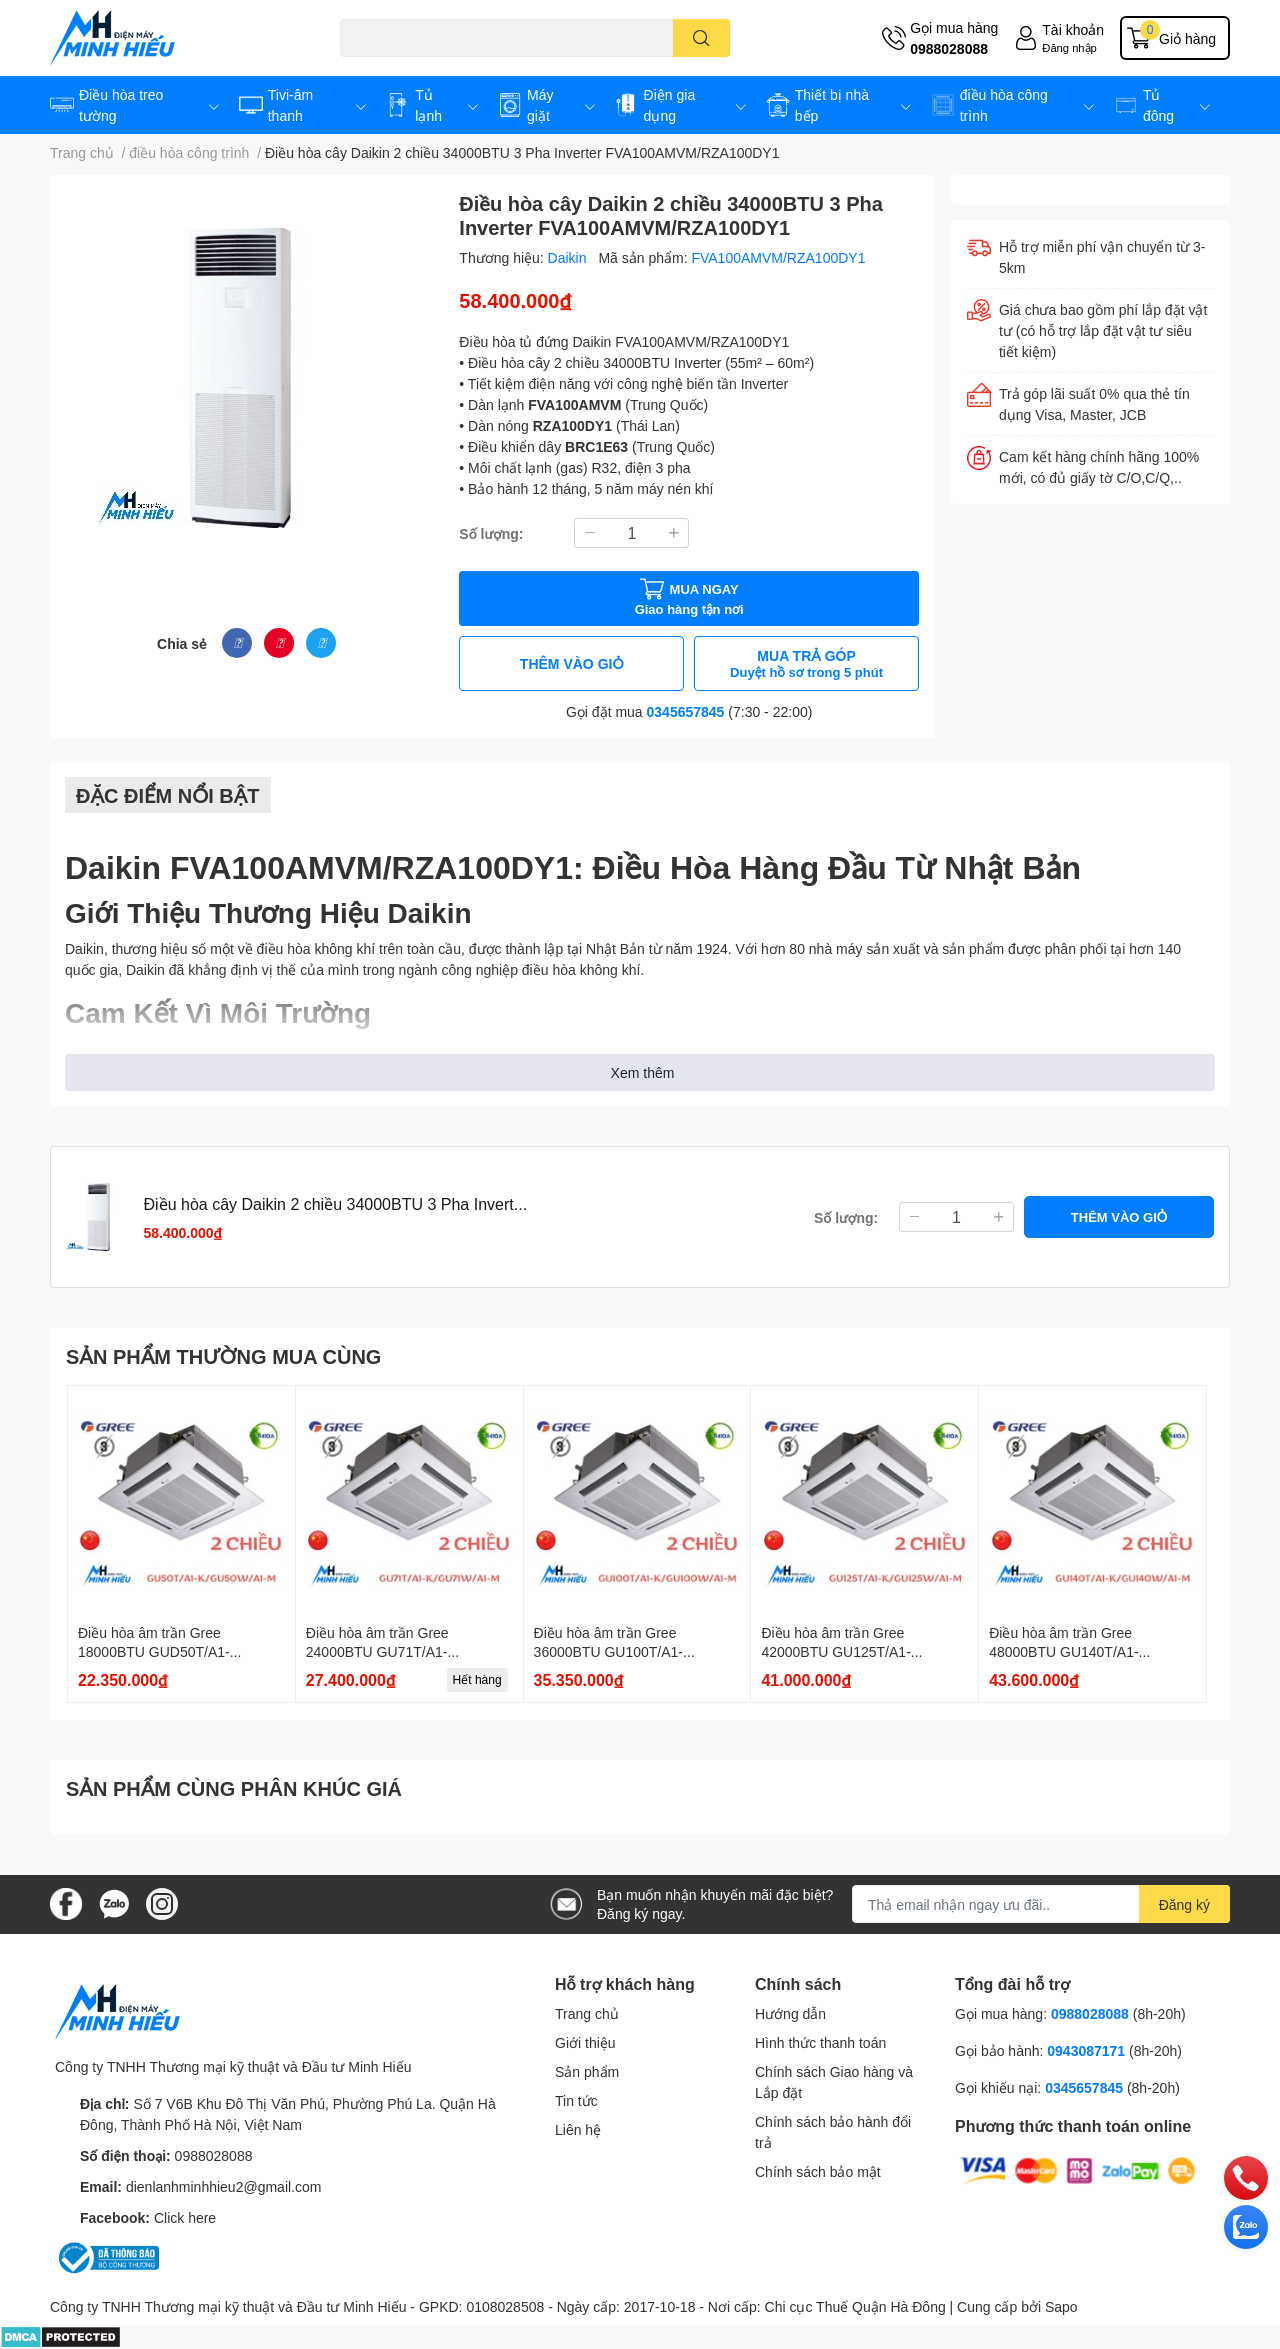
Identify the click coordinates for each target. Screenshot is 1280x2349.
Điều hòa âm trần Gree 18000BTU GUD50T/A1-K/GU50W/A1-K (154, 1652)
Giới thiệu (585, 2042)
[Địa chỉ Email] (1041, 1904)
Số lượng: (491, 533)
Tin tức (576, 2100)
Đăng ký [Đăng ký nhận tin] (1184, 1904)
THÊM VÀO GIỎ (572, 663)
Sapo (1061, 2306)
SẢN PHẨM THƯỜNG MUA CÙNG (223, 1356)
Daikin (569, 257)
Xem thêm (643, 1072)
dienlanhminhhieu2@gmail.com (224, 2186)
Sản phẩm (587, 2071)
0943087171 (1086, 2050)
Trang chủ (587, 2013)
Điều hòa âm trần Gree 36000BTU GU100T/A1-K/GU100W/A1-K (608, 1652)
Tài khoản (1073, 29)
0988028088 (949, 48)
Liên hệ (578, 2129)
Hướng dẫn (790, 2013)
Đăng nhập (1069, 47)
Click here (185, 2217)
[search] (701, 38)
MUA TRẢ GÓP (806, 663)
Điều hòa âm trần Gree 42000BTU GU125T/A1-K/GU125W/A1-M (835, 1652)
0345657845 (686, 711)
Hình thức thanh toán (820, 2042)
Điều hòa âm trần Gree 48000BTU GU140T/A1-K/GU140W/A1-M (1063, 1652)
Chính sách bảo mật (818, 2171)
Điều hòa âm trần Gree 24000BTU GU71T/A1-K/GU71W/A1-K (377, 1652)
